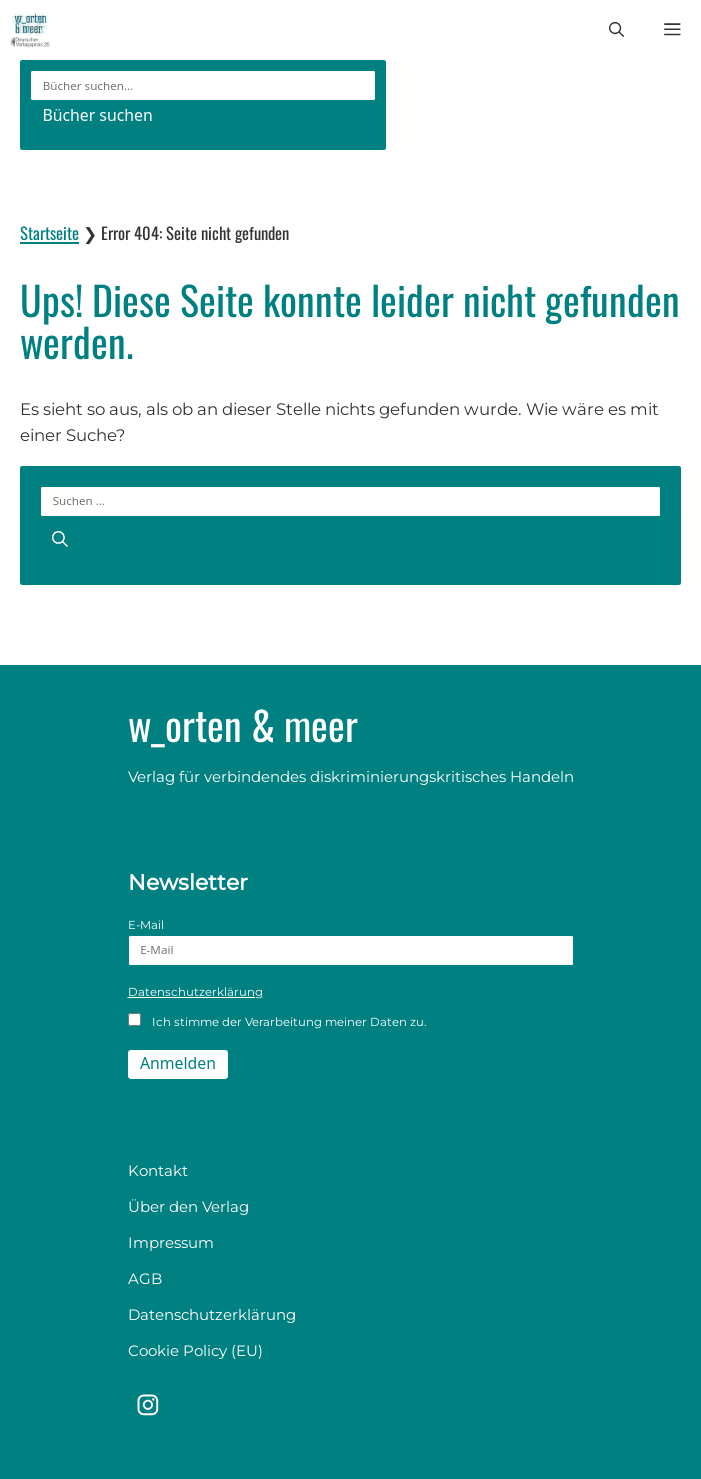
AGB (145, 1278)
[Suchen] (60, 539)
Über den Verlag (188, 1206)
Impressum (171, 1242)
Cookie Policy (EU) (195, 1350)
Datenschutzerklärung (195, 992)
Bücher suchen (97, 115)
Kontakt (158, 1170)
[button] (616, 30)
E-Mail (351, 942)
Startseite (49, 232)
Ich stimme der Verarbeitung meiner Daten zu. (277, 1021)
